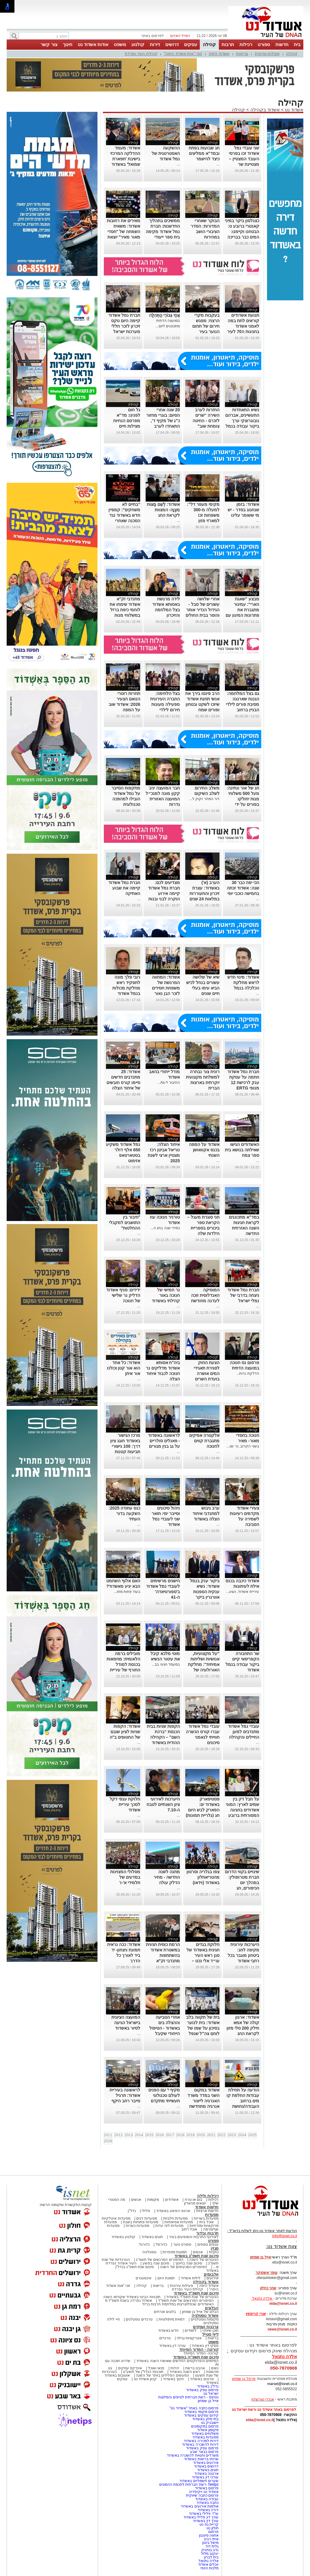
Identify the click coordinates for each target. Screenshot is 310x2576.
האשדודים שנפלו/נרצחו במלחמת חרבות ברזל (178, 2304)
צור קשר (49, 44)
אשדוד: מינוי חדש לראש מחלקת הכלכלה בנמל (243, 982)
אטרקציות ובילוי (189, 2338)
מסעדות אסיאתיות (178, 2222)
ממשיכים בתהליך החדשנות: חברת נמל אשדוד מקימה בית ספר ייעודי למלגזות (163, 231)
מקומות (153, 2199)
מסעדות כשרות (137, 2226)
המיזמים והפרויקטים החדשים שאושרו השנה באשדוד (177, 2361)
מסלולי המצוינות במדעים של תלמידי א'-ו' (125, 1877)
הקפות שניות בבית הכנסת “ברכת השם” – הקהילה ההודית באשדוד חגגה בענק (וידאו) (163, 1737)
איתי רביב (211, 2539)
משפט (120, 44)
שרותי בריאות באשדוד (201, 2459)
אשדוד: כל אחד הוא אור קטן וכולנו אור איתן (123, 1368)
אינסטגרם (143, 2278)
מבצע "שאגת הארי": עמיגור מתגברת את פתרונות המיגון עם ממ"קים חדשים (242, 609)
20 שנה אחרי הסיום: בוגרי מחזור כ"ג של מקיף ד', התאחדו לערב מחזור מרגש (163, 420)
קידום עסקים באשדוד (201, 2415)
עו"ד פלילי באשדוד (203, 2513)
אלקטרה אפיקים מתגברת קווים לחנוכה (204, 1441)
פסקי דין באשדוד (205, 2346)
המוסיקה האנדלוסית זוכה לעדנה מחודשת (205, 1295)
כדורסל (161, 2244)
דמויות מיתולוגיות (172, 2319)
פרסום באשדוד (206, 2488)
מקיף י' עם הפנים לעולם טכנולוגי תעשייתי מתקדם (164, 2095)
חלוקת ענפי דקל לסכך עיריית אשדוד (125, 1804)
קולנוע (137, 44)
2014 (139, 2135)
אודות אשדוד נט (93, 44)
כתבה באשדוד (207, 2503)
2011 (108, 2135)
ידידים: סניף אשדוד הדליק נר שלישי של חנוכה (123, 1295)
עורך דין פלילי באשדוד (201, 2517)
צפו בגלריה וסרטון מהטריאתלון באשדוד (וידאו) (202, 1877)
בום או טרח (194, 2199)
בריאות (242, 53)
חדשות (282, 44)
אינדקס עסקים (130, 2368)
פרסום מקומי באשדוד (201, 2412)
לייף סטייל (210, 2334)
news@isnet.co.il (282, 2329)
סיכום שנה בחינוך (188, 2263)
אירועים (212, 2278)
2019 (190, 2135)
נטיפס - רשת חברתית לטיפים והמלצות (188, 2397)
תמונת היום (166, 2278)
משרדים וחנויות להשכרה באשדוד (193, 2455)
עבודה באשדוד (206, 2499)
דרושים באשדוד (206, 2466)
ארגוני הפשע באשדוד (173, 2211)
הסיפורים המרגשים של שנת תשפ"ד (185, 2300)
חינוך (67, 44)
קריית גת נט (209, 2524)
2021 (211, 2135)
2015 (149, 2135)
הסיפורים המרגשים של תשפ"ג (159, 2259)
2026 (108, 2141)
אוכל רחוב (189, 2229)
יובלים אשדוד (208, 2564)
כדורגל (144, 2244)
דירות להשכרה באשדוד (200, 2444)
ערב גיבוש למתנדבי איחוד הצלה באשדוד (206, 1513)
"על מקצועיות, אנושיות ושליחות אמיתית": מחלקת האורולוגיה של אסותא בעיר (203, 1664)
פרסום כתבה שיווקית (202, 2495)
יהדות (174, 2368)
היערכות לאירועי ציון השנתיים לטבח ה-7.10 (163, 1804)
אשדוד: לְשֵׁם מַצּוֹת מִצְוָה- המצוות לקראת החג (163, 510)
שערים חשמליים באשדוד (199, 2481)
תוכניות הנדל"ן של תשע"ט (143, 2372)
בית (297, 44)
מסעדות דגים (146, 2218)
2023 (232, 2135)
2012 (118, 2135)
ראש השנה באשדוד (185, 2372)
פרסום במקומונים (205, 2426)
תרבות (228, 44)
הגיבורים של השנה (204, 2259)
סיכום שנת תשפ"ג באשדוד (196, 2256)
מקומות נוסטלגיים (204, 2319)
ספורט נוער (182, 2244)
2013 (129, 2135)
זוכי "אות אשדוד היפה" (183, 53)
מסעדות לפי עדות (169, 2226)
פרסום (213, 2532)
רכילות (245, 44)
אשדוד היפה (219, 53)
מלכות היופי (209, 2568)
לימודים (190, 2330)
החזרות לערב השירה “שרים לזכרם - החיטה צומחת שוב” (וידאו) (206, 420)
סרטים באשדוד (201, 2379)
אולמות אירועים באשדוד (200, 2506)
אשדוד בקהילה (265, 109)
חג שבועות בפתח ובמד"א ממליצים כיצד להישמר (204, 153)
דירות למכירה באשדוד (201, 2441)
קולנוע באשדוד (123, 2237)
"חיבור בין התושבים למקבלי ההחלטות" (124, 1222)
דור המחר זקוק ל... (204, 799)
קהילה (209, 44)
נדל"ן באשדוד (208, 2386)
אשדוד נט (293, 109)
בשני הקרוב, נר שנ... (242, 1446)
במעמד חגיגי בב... (166, 1664)
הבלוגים (212, 2308)
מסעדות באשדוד (206, 2437)
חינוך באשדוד (173, 2379)
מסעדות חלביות (175, 2218)
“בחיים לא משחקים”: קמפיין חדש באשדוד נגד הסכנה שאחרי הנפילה (124, 515)
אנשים (136, 2199)
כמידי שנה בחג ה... (165, 1228)
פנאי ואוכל (156, 2368)
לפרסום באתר (152, 36)
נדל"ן (132, 2211)
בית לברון (211, 2557)
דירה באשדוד (208, 2510)
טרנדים (165, 2338)
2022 (221, 2135)
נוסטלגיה (149, 2252)
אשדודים (172, 2199)
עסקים (190, 44)
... (217, 164)
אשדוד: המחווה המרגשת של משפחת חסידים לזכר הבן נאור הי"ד (166, 988)
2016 (160, 2135)
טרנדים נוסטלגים (139, 2319)
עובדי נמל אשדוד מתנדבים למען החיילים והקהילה (243, 1732)
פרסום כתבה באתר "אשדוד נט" (194, 2408)
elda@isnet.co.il (283, 2303)
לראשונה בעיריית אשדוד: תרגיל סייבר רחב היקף (125, 2095)
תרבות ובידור (207, 2233)
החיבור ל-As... (168, 1082)
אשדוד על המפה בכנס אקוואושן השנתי (204, 1150)
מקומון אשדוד (208, 2430)
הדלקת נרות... (247, 1373)
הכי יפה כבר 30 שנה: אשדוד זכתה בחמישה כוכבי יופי (243, 888)
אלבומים (211, 2274)
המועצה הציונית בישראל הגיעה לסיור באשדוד (125, 2022)
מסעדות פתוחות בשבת (141, 2222)
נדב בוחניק (210, 2550)
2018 (180, 2135)
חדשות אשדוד (207, 2207)
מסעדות (212, 2214)
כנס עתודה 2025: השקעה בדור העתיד (124, 1513)
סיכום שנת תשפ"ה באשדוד (196, 2357)
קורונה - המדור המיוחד (199, 2349)
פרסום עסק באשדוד (202, 2390)
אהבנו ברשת (195, 2368)
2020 (201, 2135)
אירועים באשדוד (206, 2463)
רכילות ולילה (208, 2196)
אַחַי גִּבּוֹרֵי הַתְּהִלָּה (164, 315)
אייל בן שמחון (208, 2401)
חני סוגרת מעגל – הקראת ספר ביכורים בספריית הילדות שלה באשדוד (203, 1228)
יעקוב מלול (210, 2553)
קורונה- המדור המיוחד (201, 2353)
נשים (215, 2368)
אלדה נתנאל (209, 2561)
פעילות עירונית (267, 53)
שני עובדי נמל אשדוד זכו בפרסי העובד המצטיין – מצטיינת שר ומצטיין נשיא (244, 158)
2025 (252, 2135)
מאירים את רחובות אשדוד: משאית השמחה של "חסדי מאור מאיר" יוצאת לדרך (123, 231)
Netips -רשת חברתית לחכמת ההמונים (189, 2484)
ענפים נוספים (208, 2244)
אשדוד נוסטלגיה (205, 2315)
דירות (155, 44)
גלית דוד (212, 2546)
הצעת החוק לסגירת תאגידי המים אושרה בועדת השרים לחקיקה (206, 1373)
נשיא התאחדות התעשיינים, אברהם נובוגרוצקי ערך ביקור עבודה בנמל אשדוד (242, 420)
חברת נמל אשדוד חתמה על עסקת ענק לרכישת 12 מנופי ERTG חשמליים (243, 1082)
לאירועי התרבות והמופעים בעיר (194, 2237)
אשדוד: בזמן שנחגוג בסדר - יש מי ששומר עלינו (243, 510)
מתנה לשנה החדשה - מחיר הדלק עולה (166, 1877)
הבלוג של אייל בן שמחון (200, 2312)
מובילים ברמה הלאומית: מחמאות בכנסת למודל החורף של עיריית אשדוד (123, 1664)
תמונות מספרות (174, 2252)
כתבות (214, 2252)
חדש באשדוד (168, 2330)
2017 (170, 2135)
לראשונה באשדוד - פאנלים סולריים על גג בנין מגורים (164, 1441)
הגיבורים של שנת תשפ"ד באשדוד (192, 2297)
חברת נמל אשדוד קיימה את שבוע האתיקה (124, 888)
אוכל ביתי (206, 2222)
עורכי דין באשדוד (172, 2346)
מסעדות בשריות (206, 2218)
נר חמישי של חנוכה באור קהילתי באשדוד (166, 1295)
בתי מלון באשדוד (205, 2419)
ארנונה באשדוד (206, 2473)
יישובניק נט (209, 2423)
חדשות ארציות (207, 2211)
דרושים (172, 44)
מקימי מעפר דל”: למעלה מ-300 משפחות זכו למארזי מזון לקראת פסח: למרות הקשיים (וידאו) (203, 520)
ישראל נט (211, 2393)
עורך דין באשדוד (206, 2521)
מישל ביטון (210, 2543)
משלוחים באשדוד (205, 2433)
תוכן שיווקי (211, 2330)
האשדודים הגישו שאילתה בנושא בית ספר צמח (242, 1150)
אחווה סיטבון (209, 2535)
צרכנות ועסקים (206, 2326)
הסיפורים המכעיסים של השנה (183, 2267)
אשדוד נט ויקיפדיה (203, 2492)
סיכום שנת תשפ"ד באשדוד (196, 2293)
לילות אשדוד (190, 2278)
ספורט (264, 44)
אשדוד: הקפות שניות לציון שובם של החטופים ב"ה (125, 1732)
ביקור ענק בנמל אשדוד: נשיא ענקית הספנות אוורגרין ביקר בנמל (204, 1591)
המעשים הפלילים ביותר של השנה (162, 2375)
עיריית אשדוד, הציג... (242, 1592)
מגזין (215, 2248)
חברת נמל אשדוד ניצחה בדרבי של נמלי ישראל (243, 1295)
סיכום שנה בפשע (156, 2263)
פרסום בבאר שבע (204, 2452)
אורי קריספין (255, 2314)
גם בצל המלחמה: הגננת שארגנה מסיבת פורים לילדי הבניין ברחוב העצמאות (242, 704)
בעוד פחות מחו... (127, 1592)
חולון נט (212, 2528)
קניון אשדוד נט (145, 2379)
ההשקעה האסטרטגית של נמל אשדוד (166, 153)
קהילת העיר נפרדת (141, 53)
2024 (242, 2135)
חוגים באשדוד (152, 2237)
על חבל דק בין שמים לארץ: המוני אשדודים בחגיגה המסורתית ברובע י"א (242, 1810)
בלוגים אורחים (165, 2312)
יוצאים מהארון (195, 2203)
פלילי (146, 2211)
